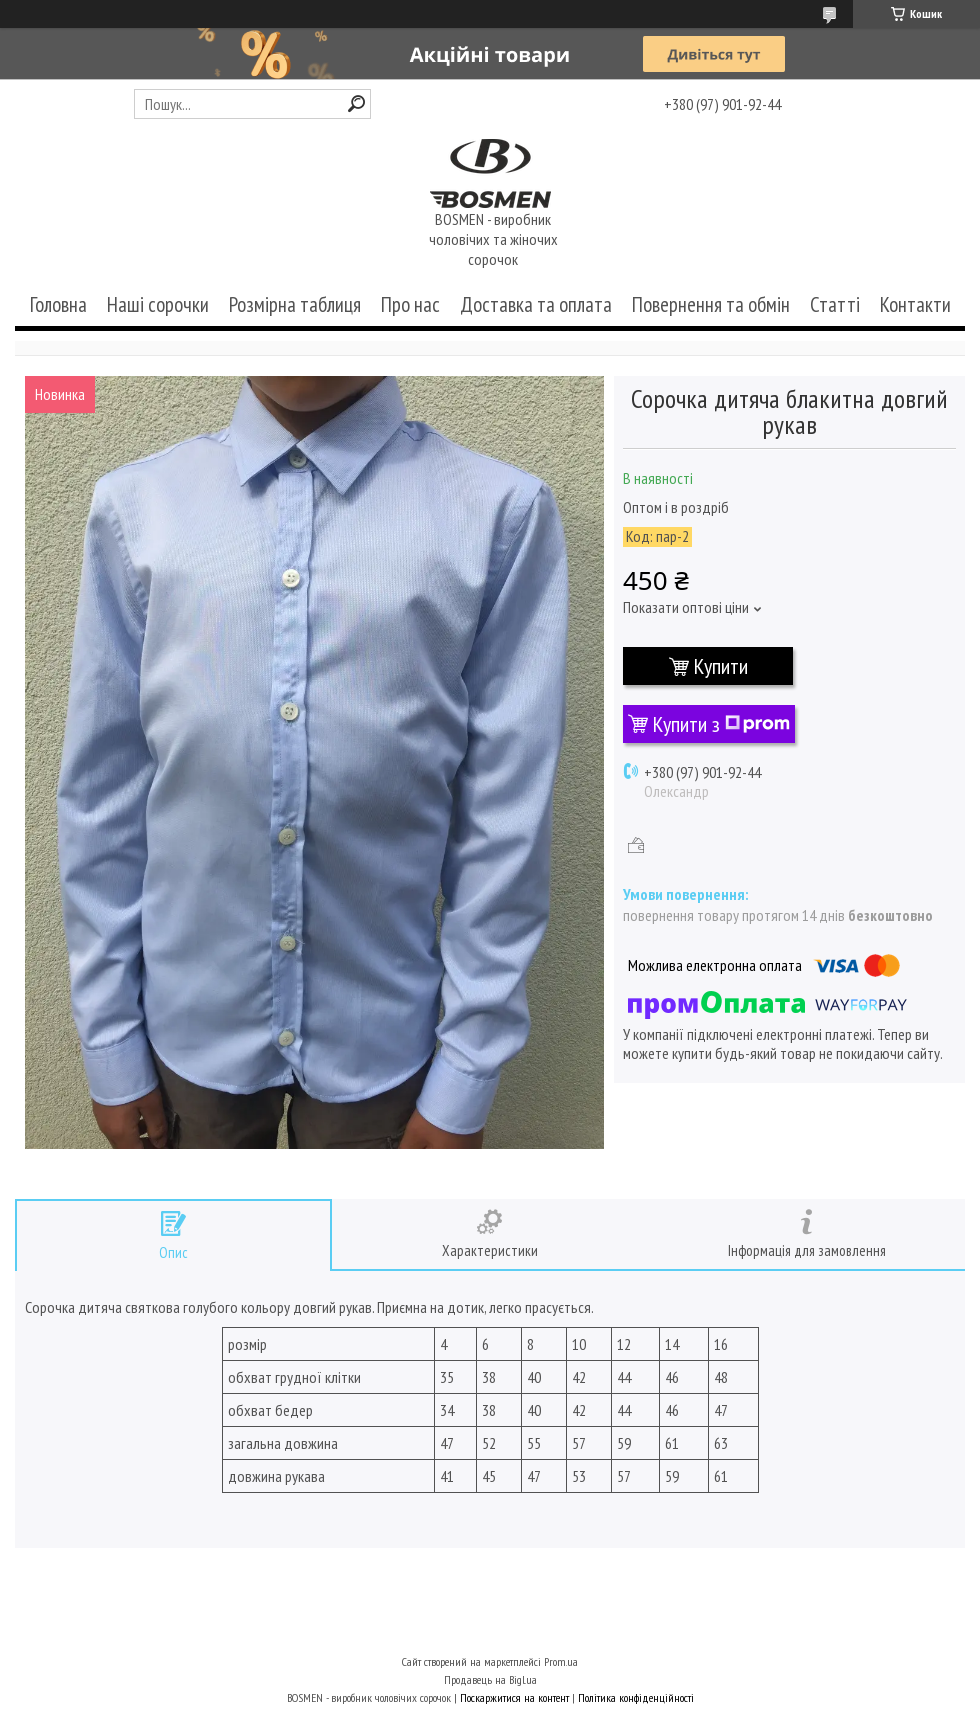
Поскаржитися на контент (514, 1697)
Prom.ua (561, 1661)
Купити (721, 666)
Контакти (915, 304)
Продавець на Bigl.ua (490, 1679)
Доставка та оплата (536, 304)
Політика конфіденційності (636, 1697)
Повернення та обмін (711, 304)
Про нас (410, 304)
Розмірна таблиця (295, 304)
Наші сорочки (158, 304)
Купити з (721, 724)
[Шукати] (356, 103)
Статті (835, 304)
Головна (58, 304)
